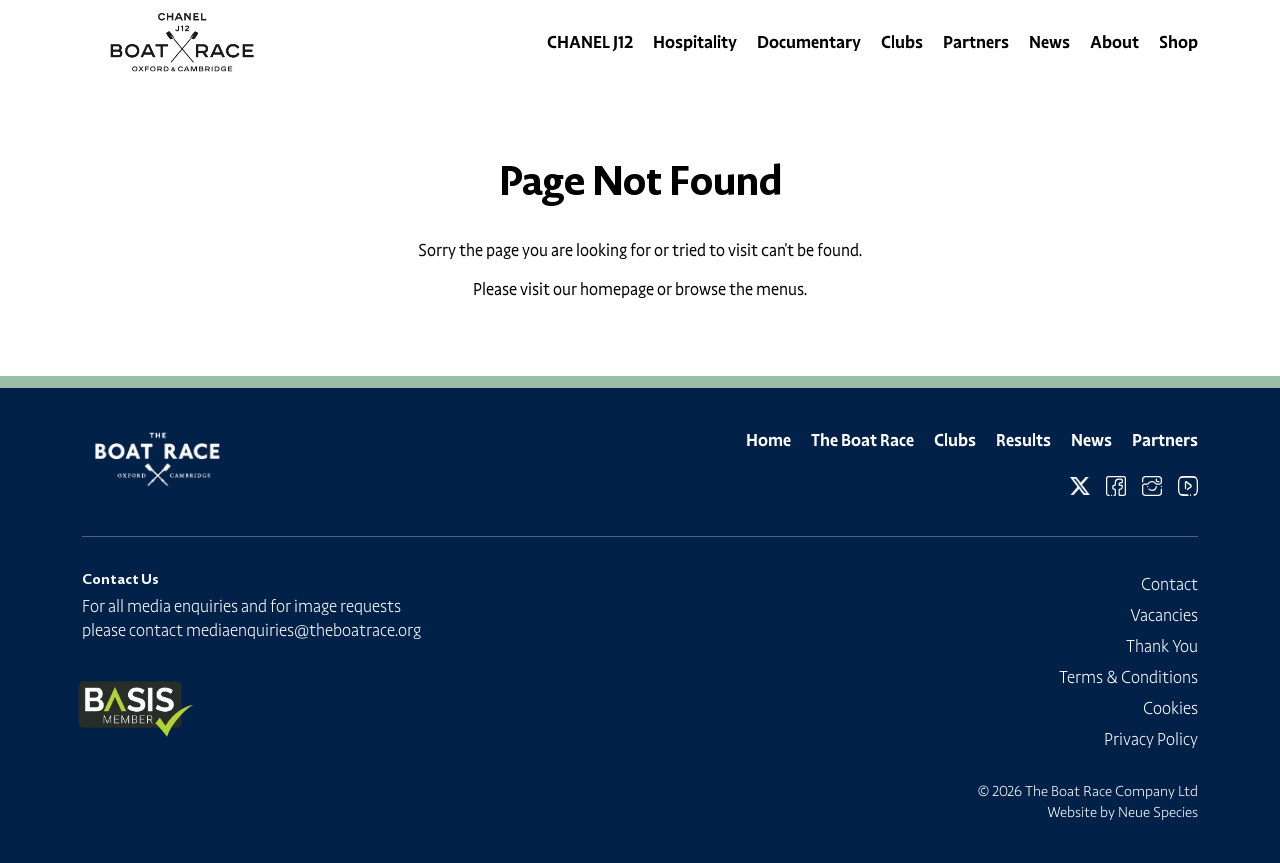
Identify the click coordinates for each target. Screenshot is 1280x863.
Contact (1169, 584)
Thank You (1162, 646)
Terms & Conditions (1128, 677)
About (1114, 42)
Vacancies (1164, 615)
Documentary (809, 42)
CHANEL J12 (590, 42)
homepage (617, 289)
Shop (1178, 42)
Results (1023, 440)
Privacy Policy (1151, 739)
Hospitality (695, 42)
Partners (976, 42)
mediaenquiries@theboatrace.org (303, 630)
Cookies (1170, 708)
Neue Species (1158, 812)
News (1049, 42)
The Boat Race (862, 440)
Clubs (902, 42)
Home (768, 440)
